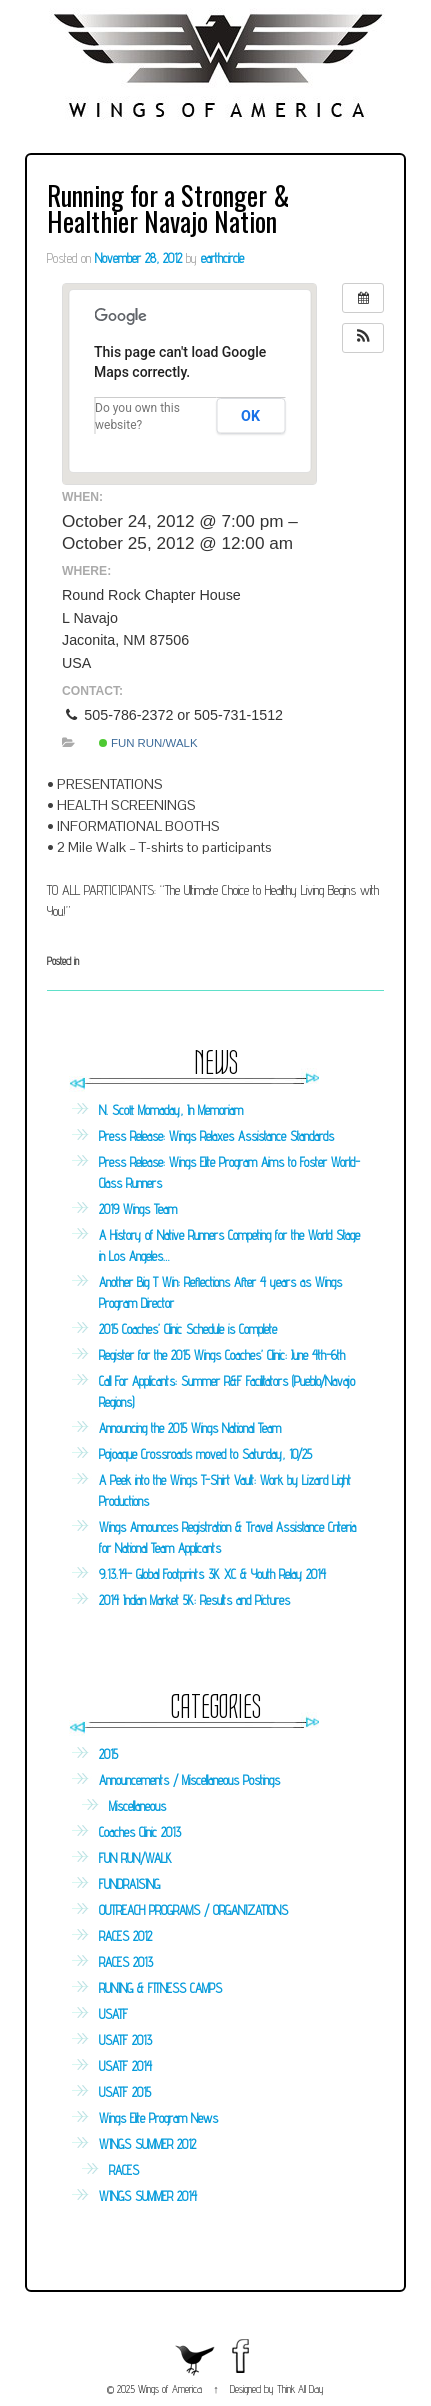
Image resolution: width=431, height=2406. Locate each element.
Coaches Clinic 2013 (140, 1832)
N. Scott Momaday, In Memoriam (171, 1110)
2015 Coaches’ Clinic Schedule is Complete (188, 1329)
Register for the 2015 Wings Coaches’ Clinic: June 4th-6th (222, 1355)
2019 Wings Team (138, 1209)
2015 (108, 1754)
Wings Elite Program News (158, 2118)
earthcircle (222, 258)
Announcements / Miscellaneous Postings (189, 1780)
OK (250, 416)
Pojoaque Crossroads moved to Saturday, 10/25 (205, 1454)
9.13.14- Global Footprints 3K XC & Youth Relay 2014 (212, 1574)
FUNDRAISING (129, 1884)
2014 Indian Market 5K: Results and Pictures (194, 1600)
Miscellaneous (137, 1806)
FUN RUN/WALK (148, 743)
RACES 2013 (126, 1962)
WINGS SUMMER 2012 (147, 2144)
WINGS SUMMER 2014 (148, 2196)
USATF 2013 (125, 2040)
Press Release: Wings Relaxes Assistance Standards (216, 1136)
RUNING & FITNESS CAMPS (160, 1988)
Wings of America (170, 2389)
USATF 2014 (125, 2066)
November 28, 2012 (138, 258)
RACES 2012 (125, 1936)
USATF (113, 2014)
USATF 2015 (125, 2092)
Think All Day (300, 2389)
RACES (124, 2170)
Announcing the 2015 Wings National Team (190, 1428)
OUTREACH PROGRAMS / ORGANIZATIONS (193, 1910)
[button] (363, 338)
